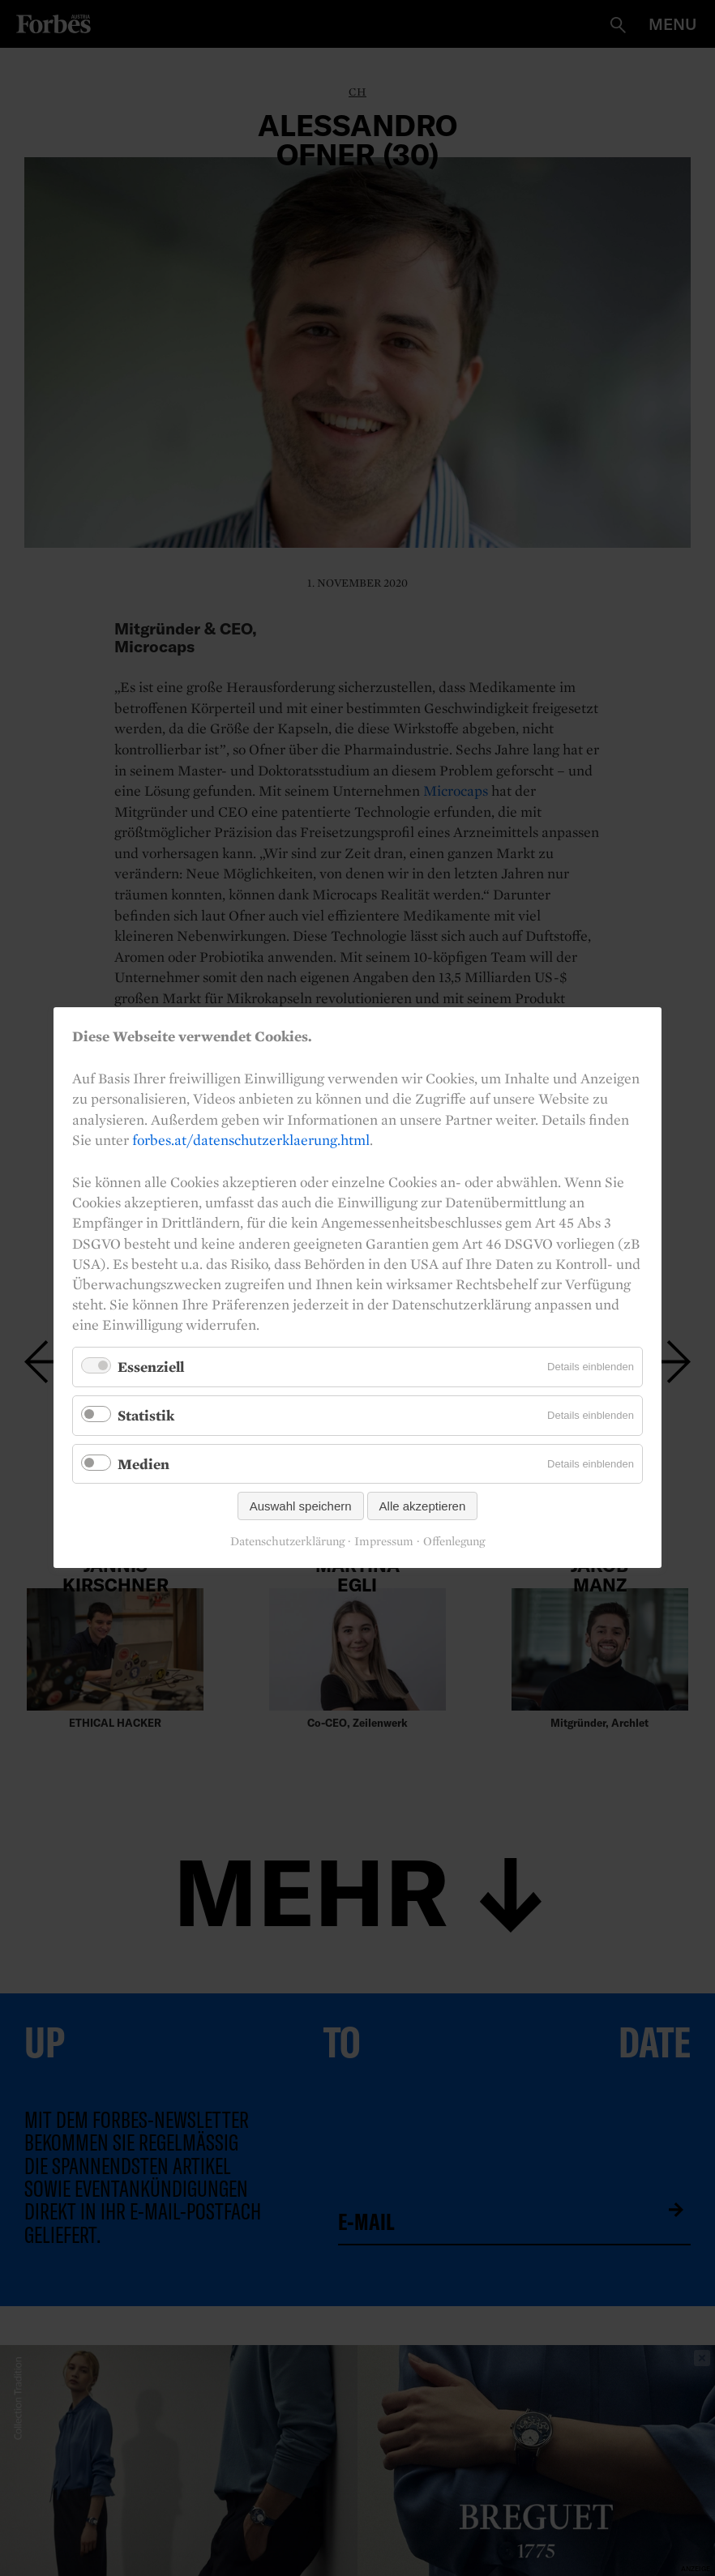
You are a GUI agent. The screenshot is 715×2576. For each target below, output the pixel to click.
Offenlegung (454, 1542)
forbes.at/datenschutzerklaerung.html (251, 1139)
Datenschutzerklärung (287, 1542)
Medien (143, 1464)
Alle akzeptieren (422, 1507)
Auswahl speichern (301, 1507)
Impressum (383, 1542)
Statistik (146, 1415)
